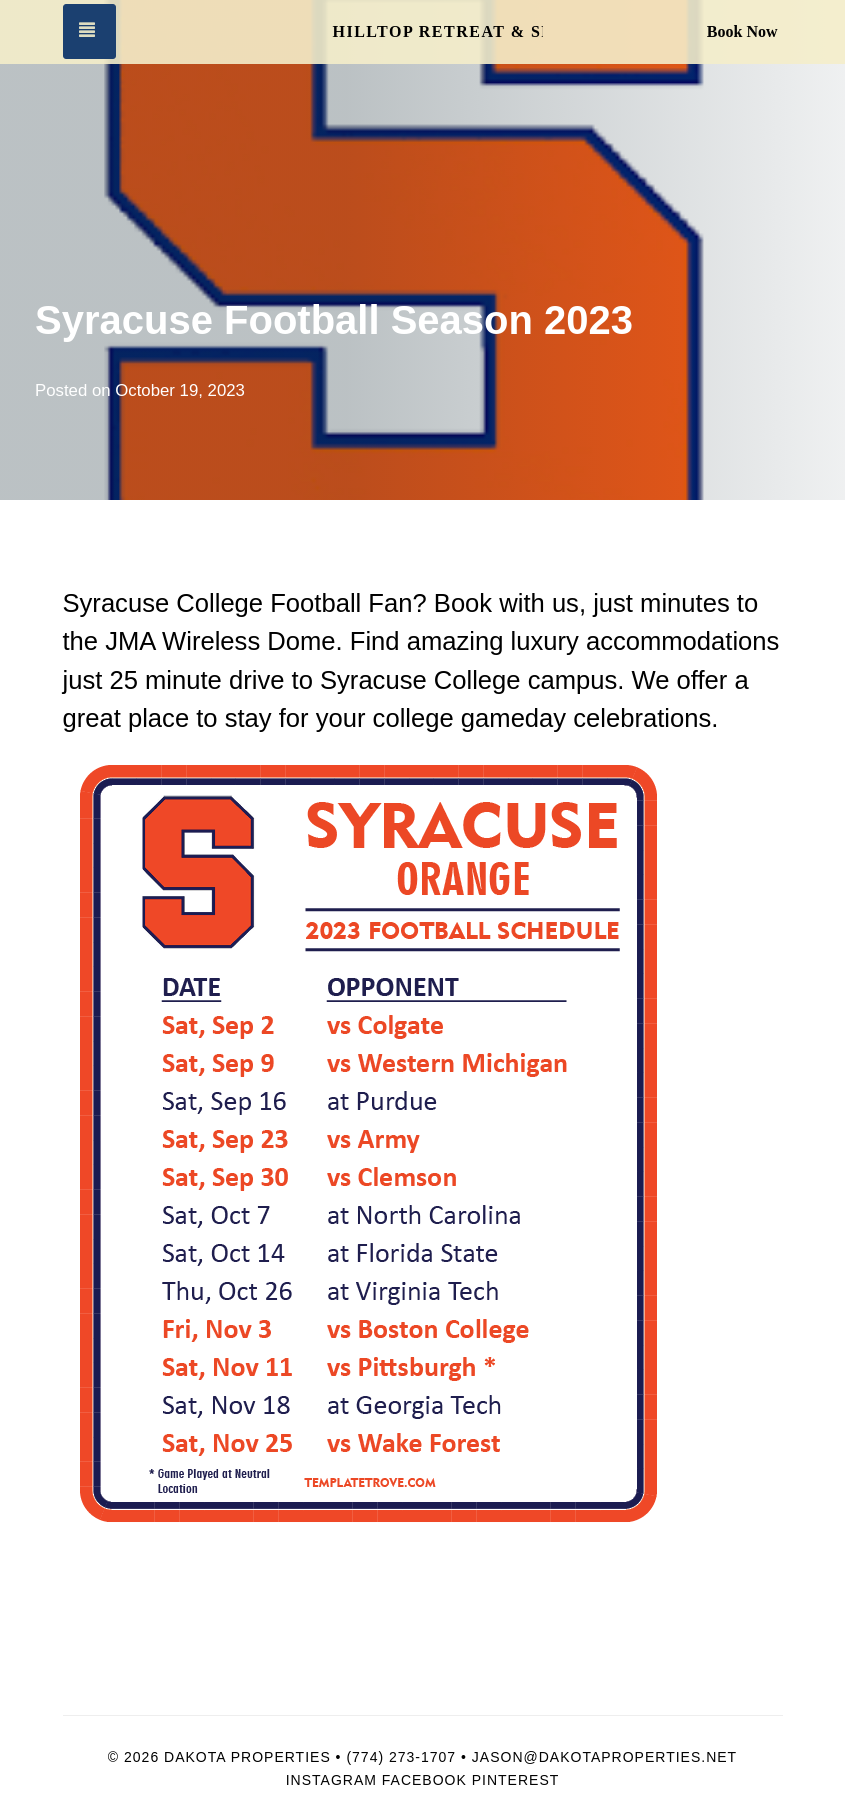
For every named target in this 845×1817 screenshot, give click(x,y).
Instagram (331, 1780)
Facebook (424, 1780)
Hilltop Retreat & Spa (438, 31)
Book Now (742, 31)
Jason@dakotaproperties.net (604, 1757)
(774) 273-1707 (401, 1757)
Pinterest (516, 1780)
